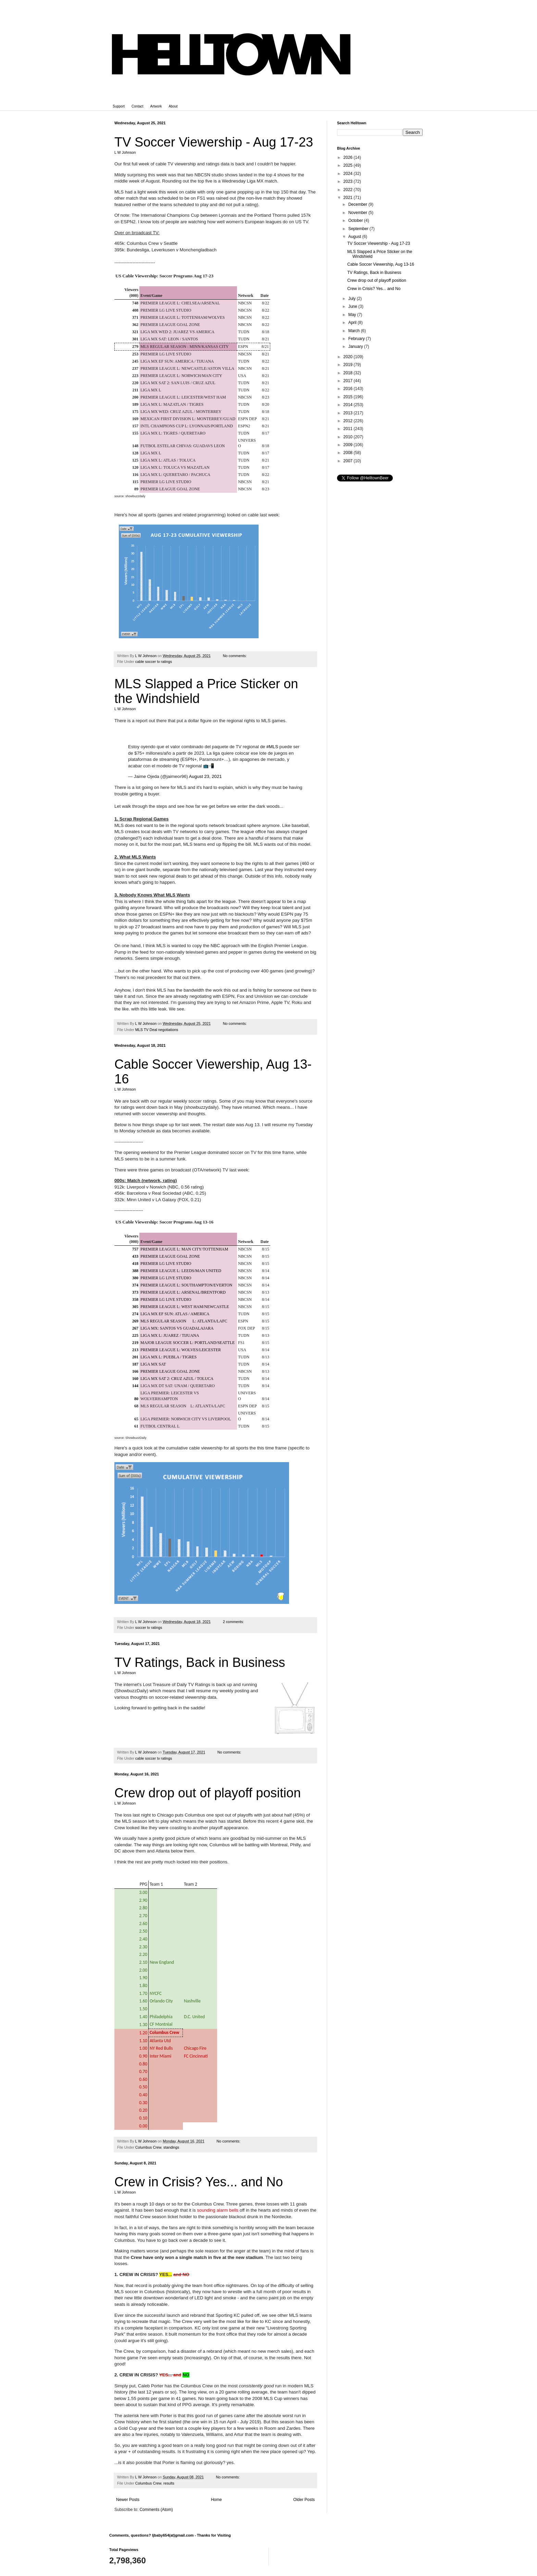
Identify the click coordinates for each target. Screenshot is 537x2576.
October (356, 220)
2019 (349, 364)
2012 (349, 420)
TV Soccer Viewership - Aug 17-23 (213, 142)
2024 (349, 173)
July (352, 298)
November (358, 212)
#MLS (272, 746)
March (354, 330)
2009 (349, 444)
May (352, 314)
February (357, 338)
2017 (349, 380)
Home (216, 2499)
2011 (349, 428)
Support (119, 106)
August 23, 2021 (205, 776)
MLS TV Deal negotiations (156, 1030)
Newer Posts (127, 2499)
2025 (349, 165)
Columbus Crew (148, 2147)
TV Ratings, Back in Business (199, 1662)
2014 (349, 404)
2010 (349, 437)
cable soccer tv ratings (153, 661)
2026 (349, 157)
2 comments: (234, 1622)
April (353, 322)
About (172, 106)
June (353, 306)
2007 (349, 460)
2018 (349, 372)
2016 (349, 388)
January (356, 346)
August (355, 236)
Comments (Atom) (156, 2509)
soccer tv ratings (148, 1627)
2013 (349, 413)
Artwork (156, 106)
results (168, 2483)
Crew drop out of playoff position (207, 1793)
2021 (349, 197)
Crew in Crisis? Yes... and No (198, 2182)
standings (171, 2147)
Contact (137, 106)
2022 (349, 189)
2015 (349, 396)
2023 (349, 181)
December (358, 204)
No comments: (235, 656)
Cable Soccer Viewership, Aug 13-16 (380, 264)
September (359, 228)
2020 (349, 356)
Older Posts (304, 2499)
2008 (349, 452)
